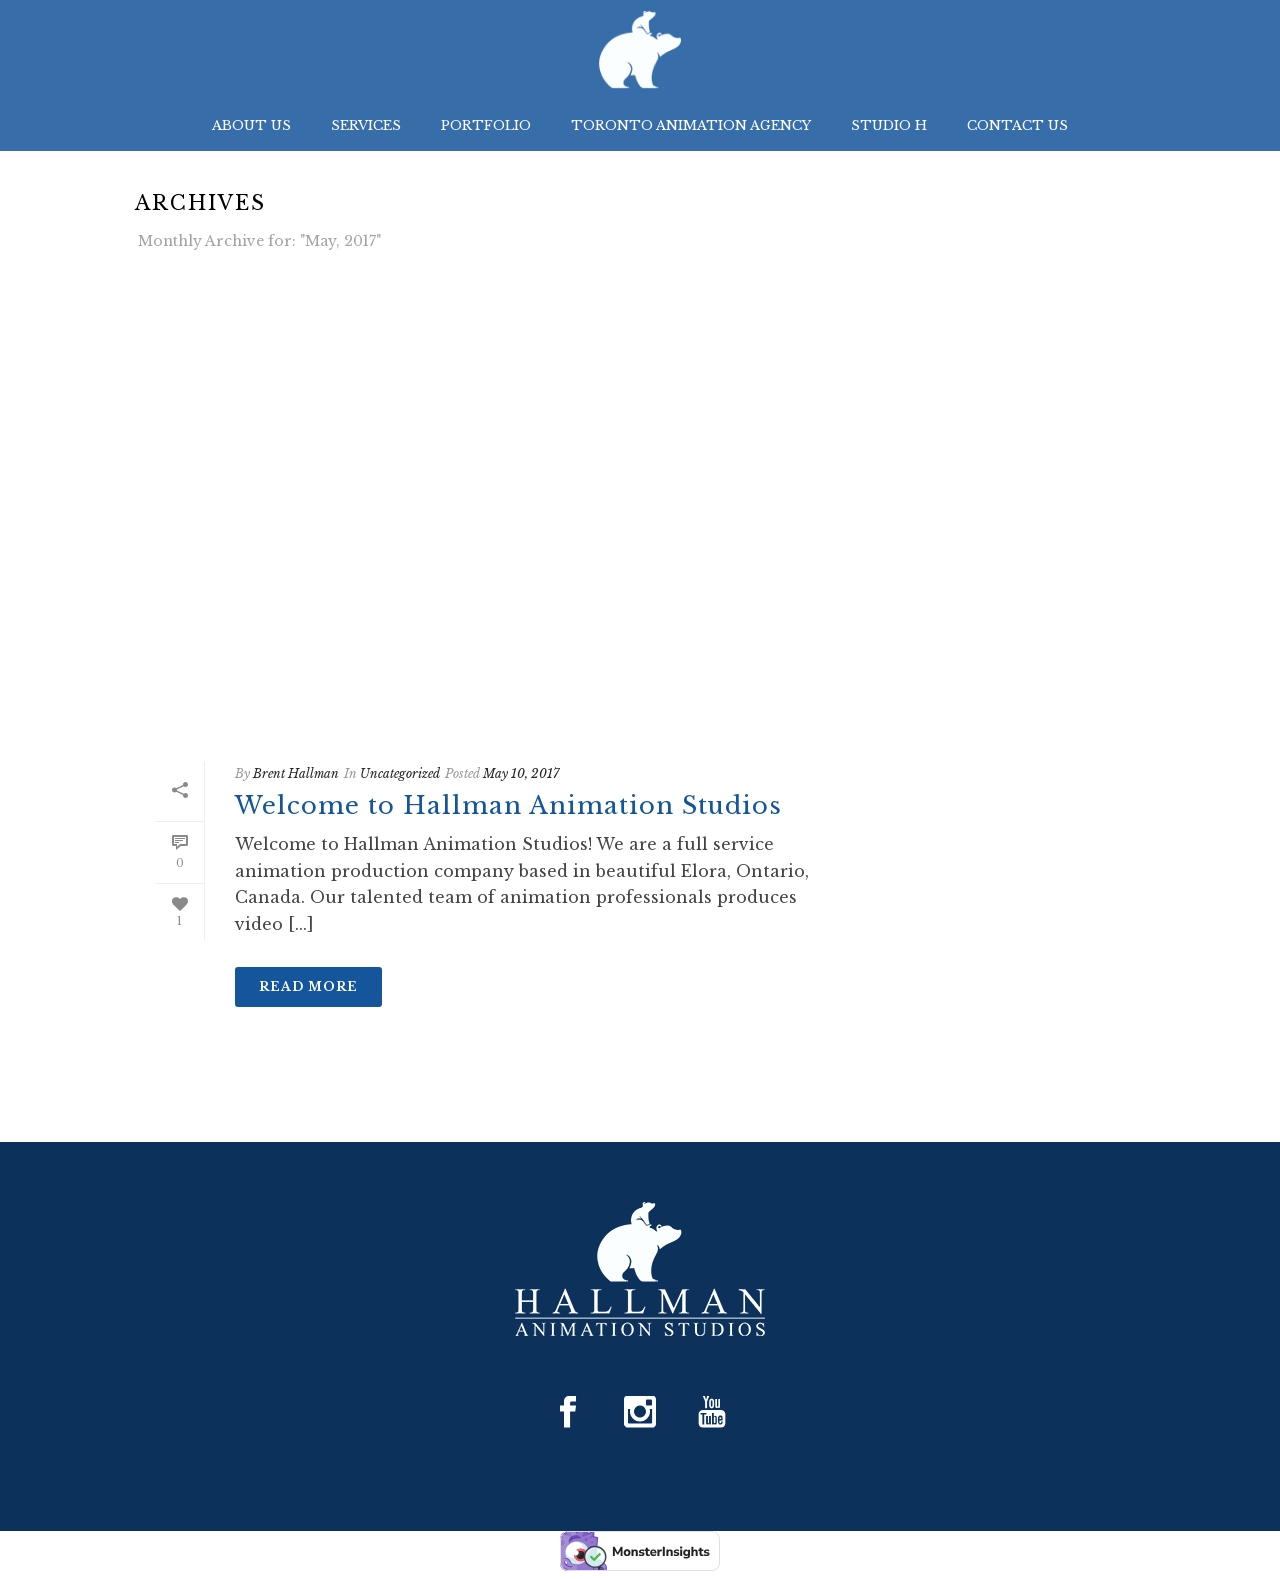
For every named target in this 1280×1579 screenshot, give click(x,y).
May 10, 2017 (521, 773)
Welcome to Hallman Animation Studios (508, 805)
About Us (251, 125)
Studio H (889, 125)
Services (366, 125)
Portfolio (486, 125)
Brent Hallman (296, 773)
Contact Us (1017, 125)
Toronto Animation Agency (691, 125)
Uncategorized (400, 773)
